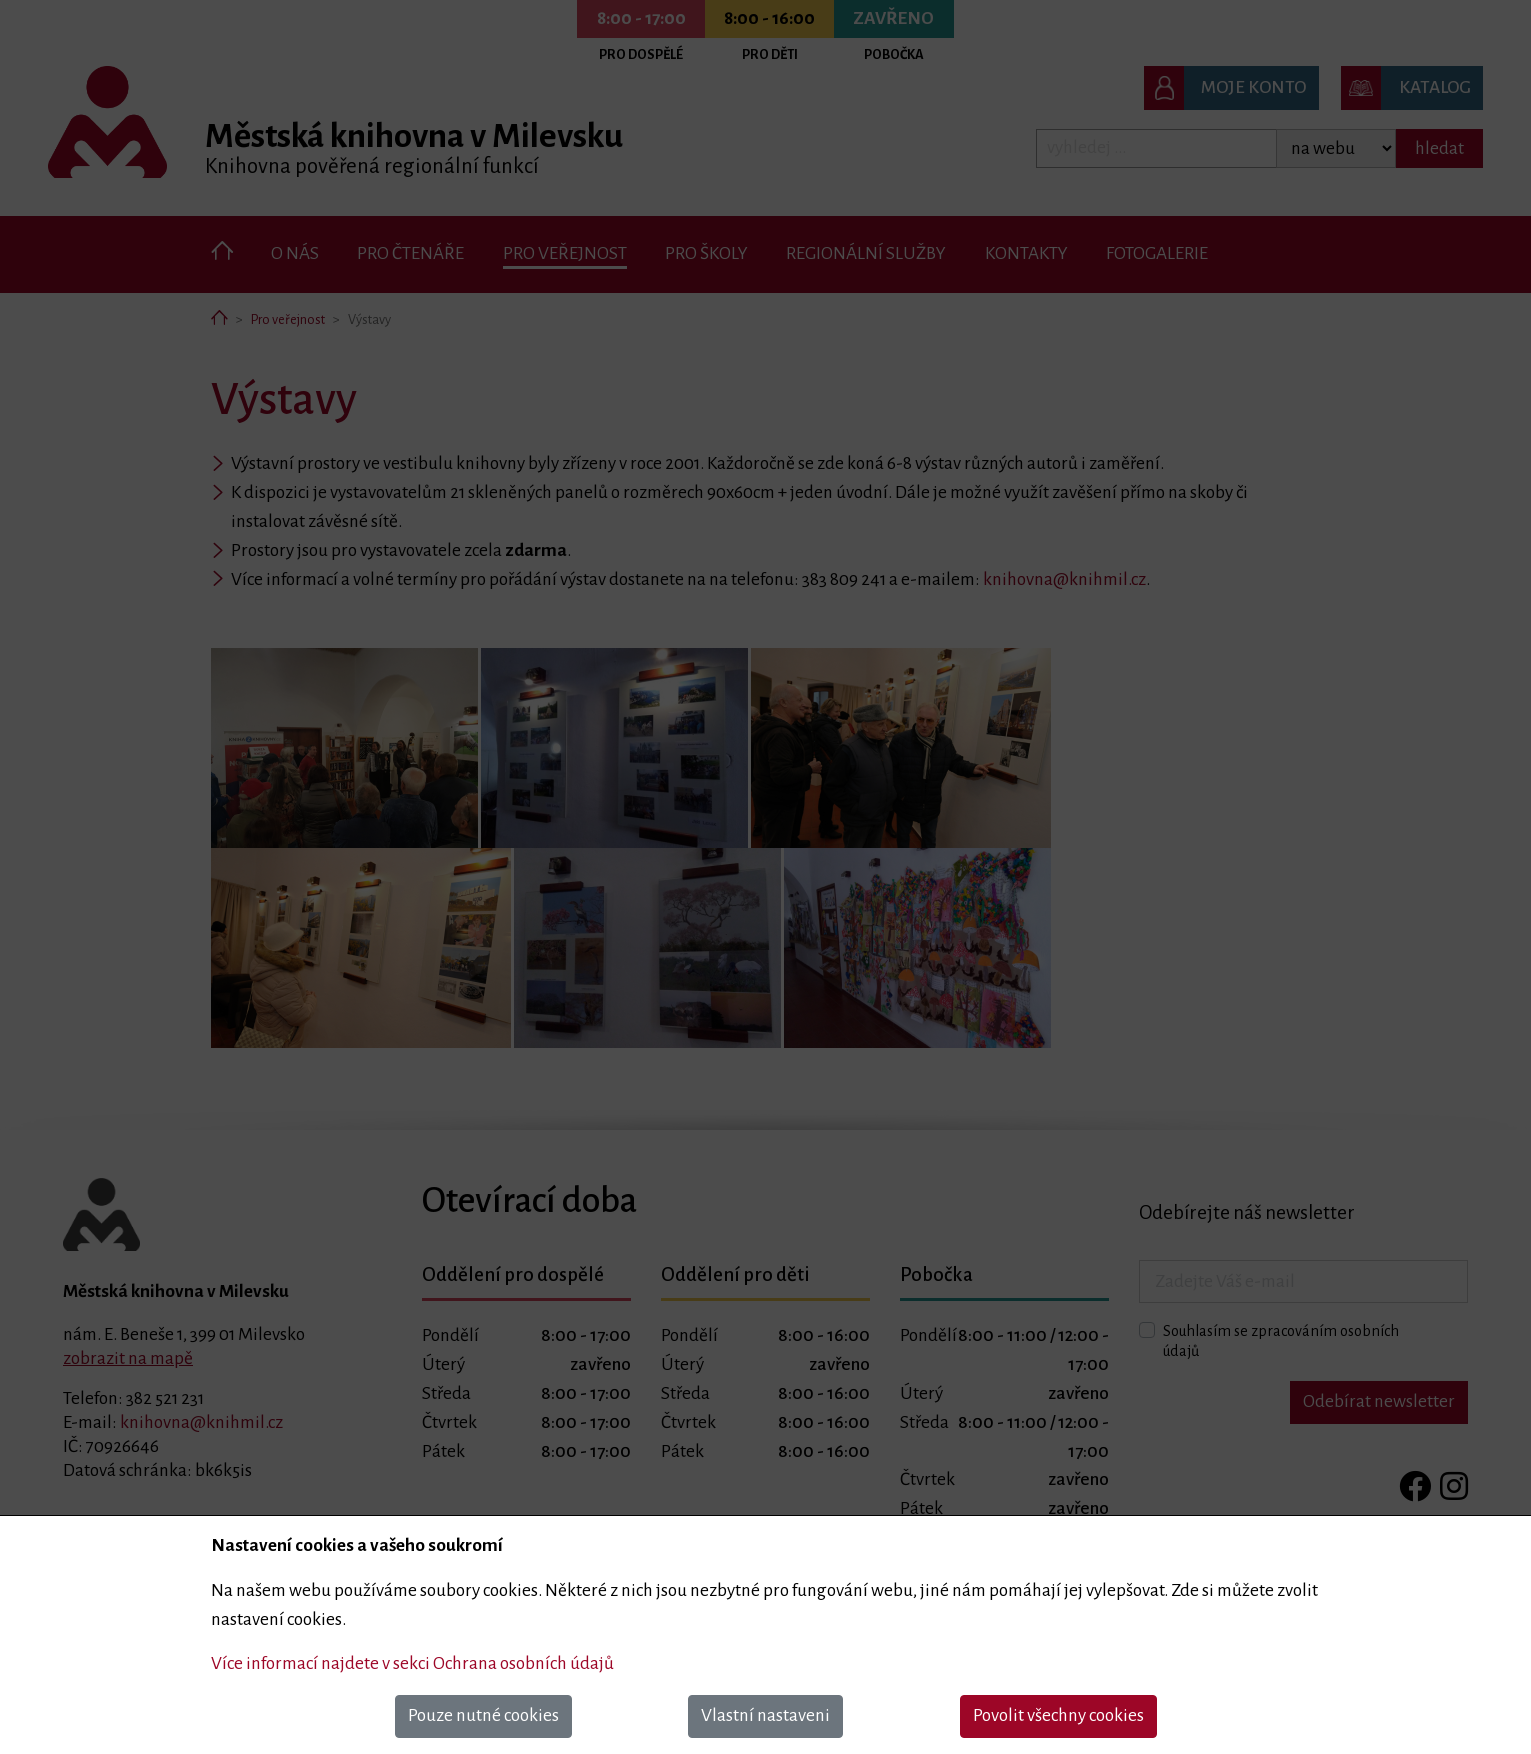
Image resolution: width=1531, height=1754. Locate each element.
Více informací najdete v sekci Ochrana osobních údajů (412, 1663)
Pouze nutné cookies (483, 1715)
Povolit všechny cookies (1058, 1715)
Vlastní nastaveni (765, 1715)
